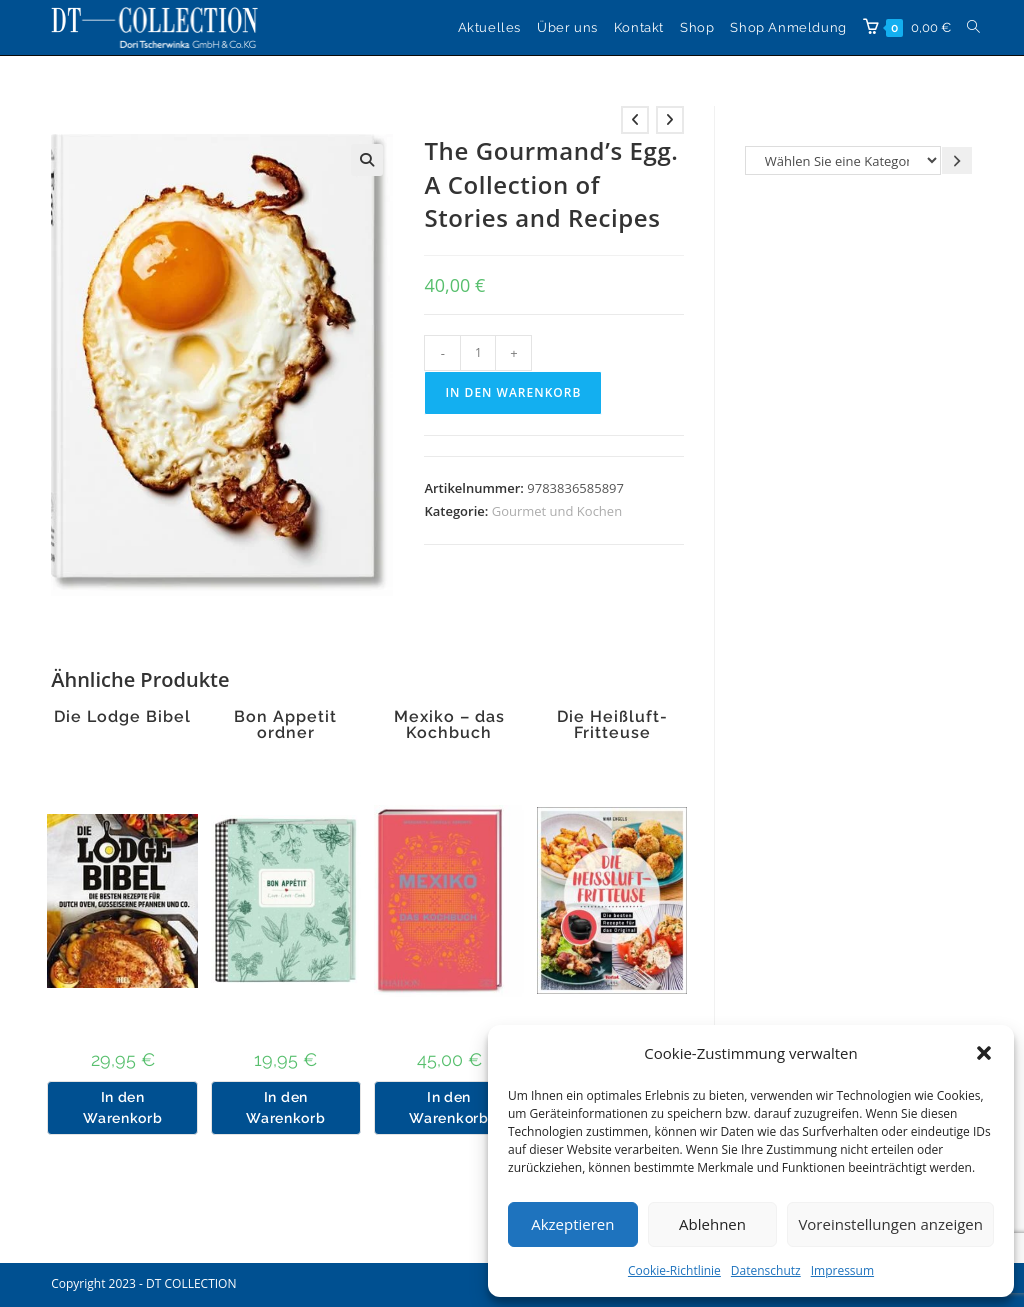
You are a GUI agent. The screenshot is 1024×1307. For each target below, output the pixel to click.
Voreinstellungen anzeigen (890, 1224)
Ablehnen (712, 1224)
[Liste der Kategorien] (843, 160)
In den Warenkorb (513, 392)
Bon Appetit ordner (285, 725)
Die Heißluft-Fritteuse (612, 725)
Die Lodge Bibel (122, 717)
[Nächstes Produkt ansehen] (670, 120)
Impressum (842, 1270)
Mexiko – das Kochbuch (449, 725)
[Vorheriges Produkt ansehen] (635, 120)
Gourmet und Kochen (557, 511)
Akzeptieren (572, 1224)
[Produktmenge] (478, 353)
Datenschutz (766, 1270)
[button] (984, 1053)
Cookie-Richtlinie (674, 1270)
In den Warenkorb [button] (122, 1107)
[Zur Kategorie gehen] (957, 160)
